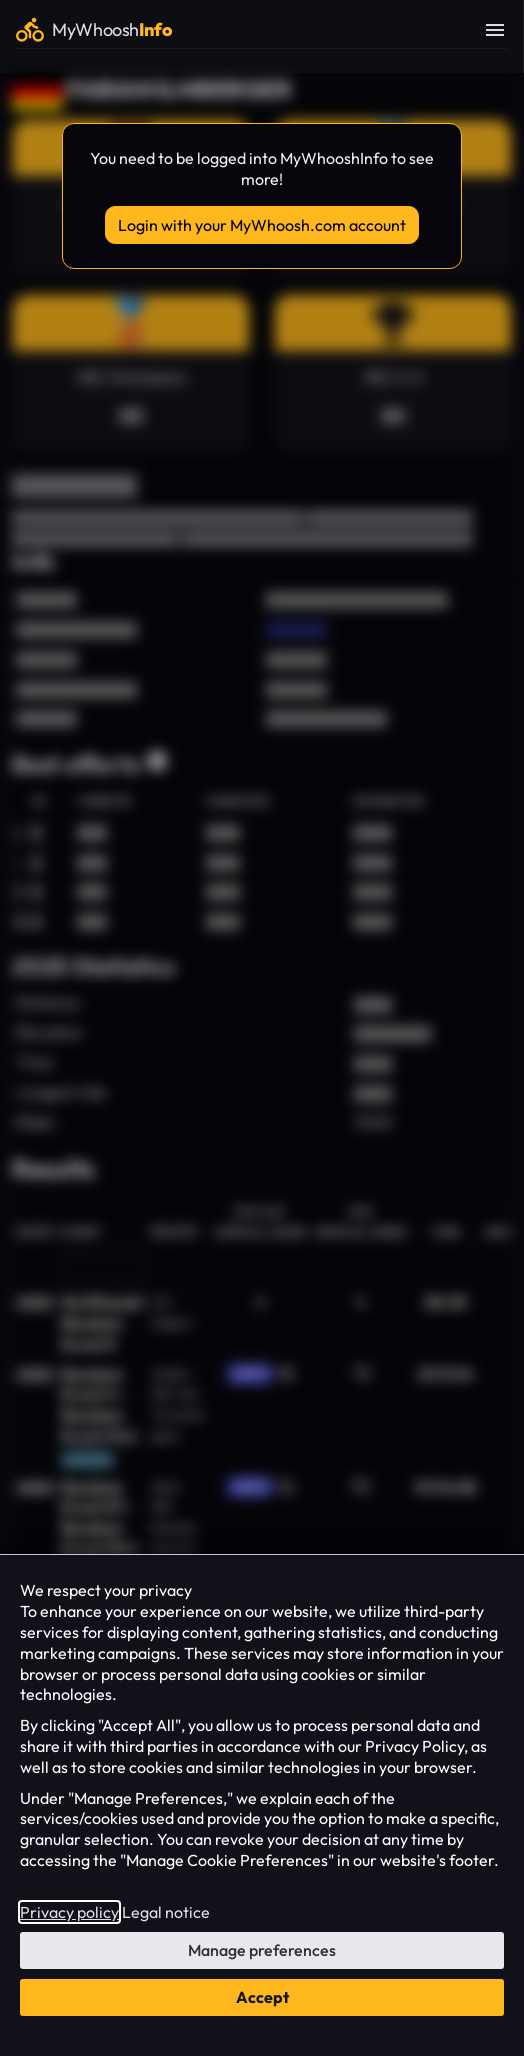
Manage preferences (262, 1950)
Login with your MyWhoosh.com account (262, 225)
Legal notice (166, 1912)
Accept (262, 1997)
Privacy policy (69, 1912)
